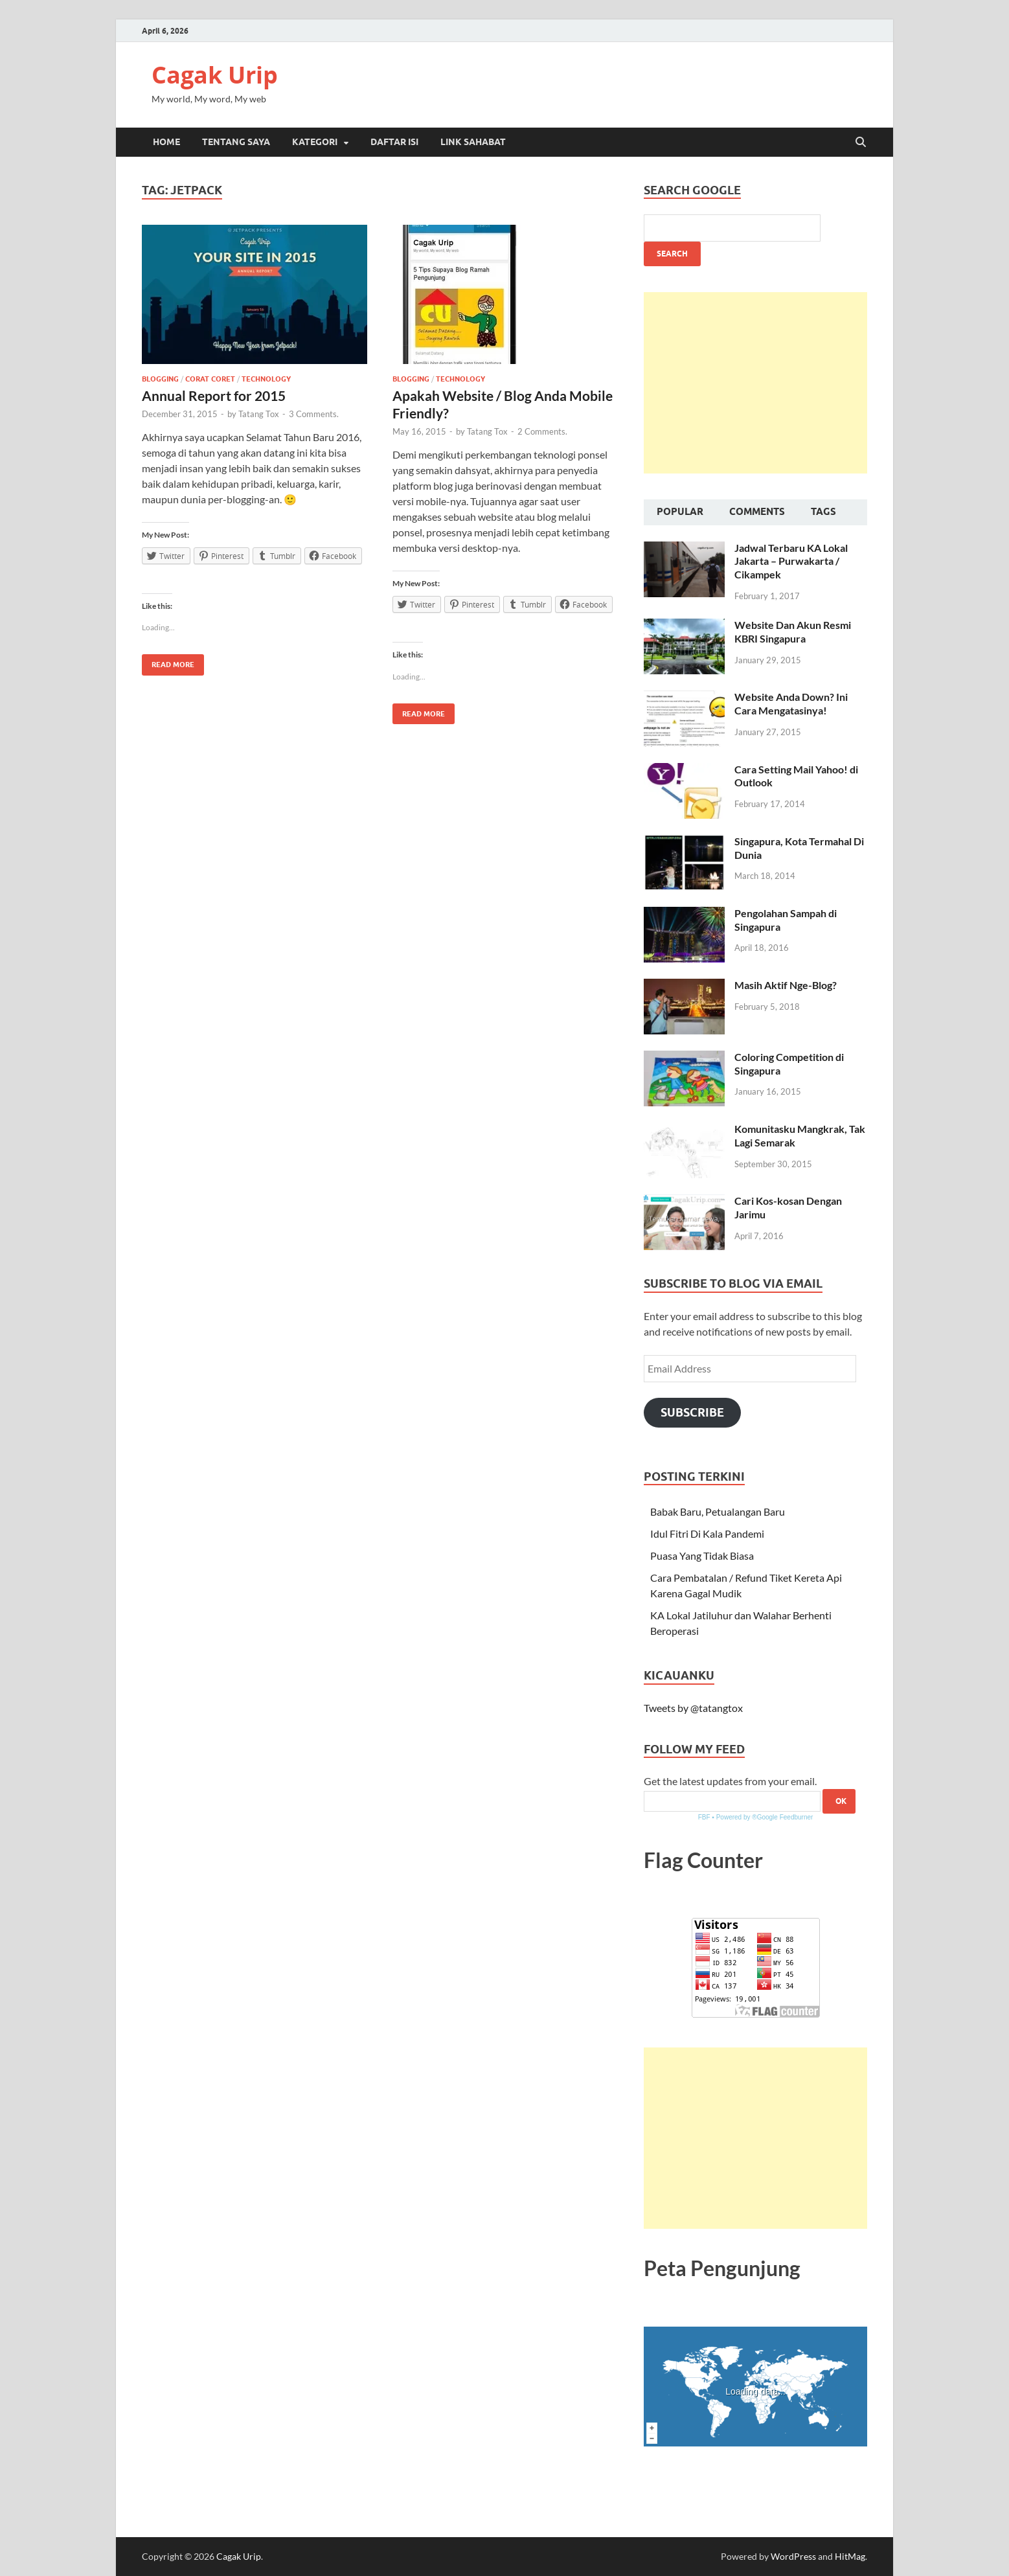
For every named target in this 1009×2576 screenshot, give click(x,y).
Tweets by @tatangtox (693, 1708)
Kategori (314, 142)
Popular (680, 512)
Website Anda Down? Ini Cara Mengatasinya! (791, 703)
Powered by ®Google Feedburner (764, 1817)
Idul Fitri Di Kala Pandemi (707, 1533)
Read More (168, 661)
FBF (704, 1817)
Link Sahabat (473, 142)
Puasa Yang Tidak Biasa (702, 1555)
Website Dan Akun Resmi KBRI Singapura (792, 631)
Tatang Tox (258, 414)
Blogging (160, 378)
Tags (823, 512)
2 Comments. (542, 431)
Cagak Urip (215, 75)
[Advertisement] (755, 382)
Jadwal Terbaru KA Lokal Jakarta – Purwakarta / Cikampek (791, 561)
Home (166, 142)
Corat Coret (210, 378)
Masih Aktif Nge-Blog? (785, 985)
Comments (757, 512)
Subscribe (692, 1412)
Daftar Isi (394, 142)
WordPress (793, 2556)
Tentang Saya (236, 142)
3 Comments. (314, 414)
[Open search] (860, 142)
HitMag (850, 2556)
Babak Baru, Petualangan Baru (717, 1511)
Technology (266, 378)
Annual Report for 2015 (214, 395)
